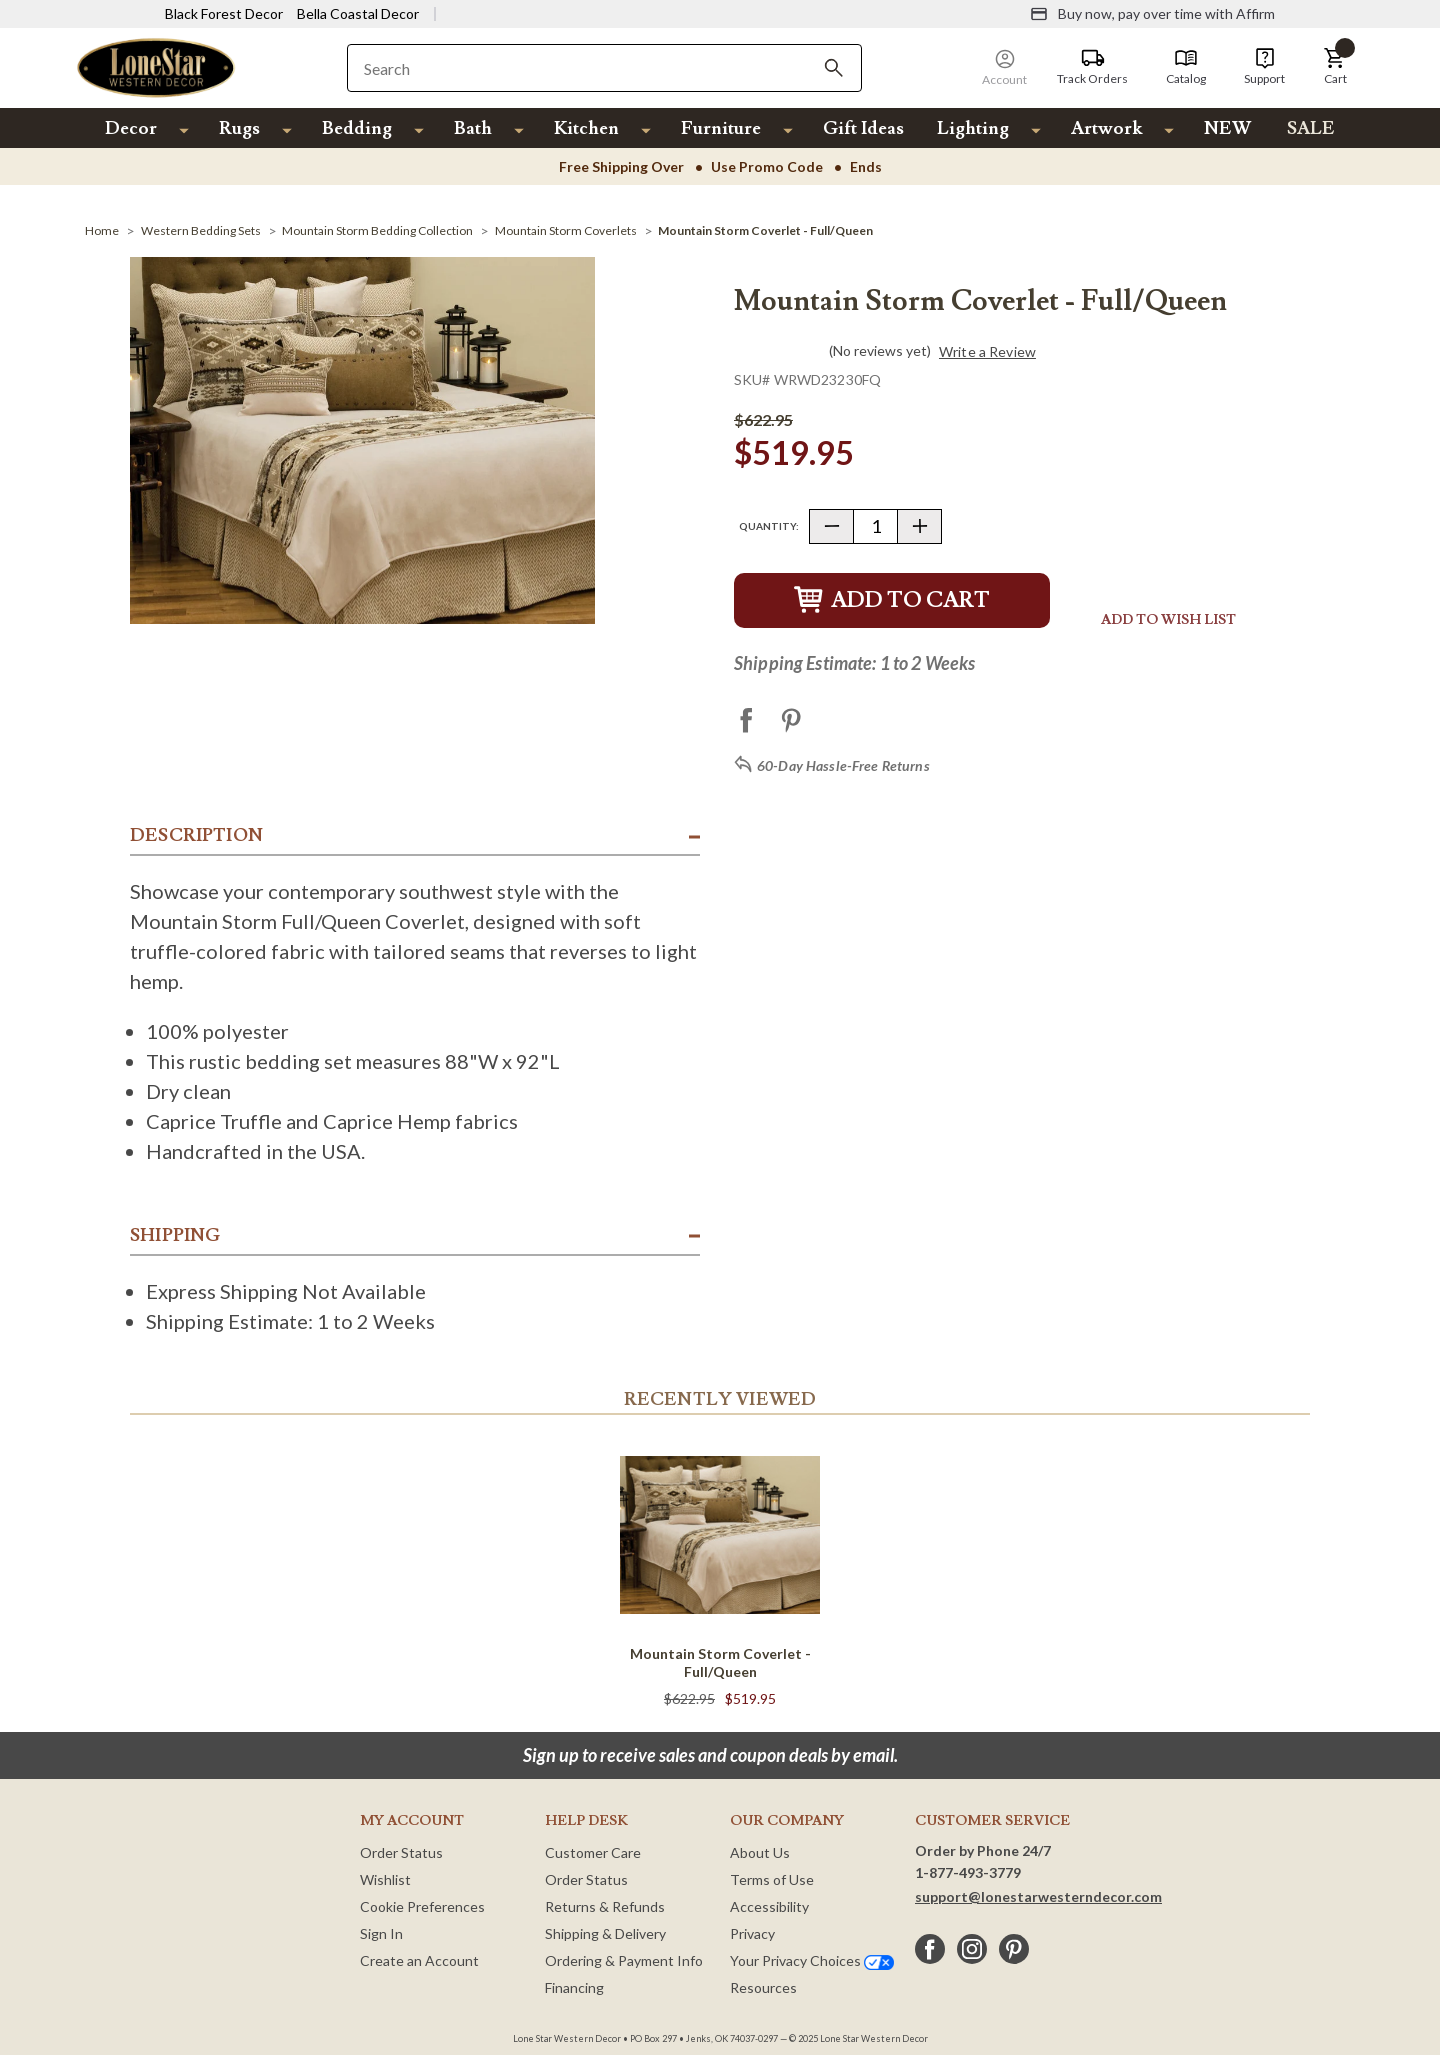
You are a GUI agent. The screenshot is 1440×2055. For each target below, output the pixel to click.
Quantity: (769, 526)
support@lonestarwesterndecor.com (1038, 1896)
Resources (763, 1987)
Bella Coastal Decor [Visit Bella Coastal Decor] (358, 13)
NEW (1227, 128)
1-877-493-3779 (968, 1872)
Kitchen (586, 128)
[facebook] (930, 1949)
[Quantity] (875, 526)
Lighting (973, 128)
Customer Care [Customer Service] (593, 1852)
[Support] (1264, 67)
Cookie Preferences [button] (422, 1906)
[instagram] (972, 1949)
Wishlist (385, 1879)
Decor (131, 128)
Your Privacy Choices (812, 1960)
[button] (1335, 67)
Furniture (721, 128)
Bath (473, 128)
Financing (574, 1987)
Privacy (752, 1933)
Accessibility (769, 1906)
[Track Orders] (1092, 67)
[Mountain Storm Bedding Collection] (377, 230)
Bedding (357, 128)
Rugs (239, 128)
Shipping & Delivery (605, 1933)
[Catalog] (1186, 67)
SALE (1311, 128)
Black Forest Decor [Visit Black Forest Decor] (224, 13)
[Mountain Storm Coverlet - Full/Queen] (765, 230)
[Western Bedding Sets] (201, 230)
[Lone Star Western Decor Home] (156, 66)
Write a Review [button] (987, 352)
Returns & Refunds (605, 1906)
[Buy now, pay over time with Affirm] (1152, 14)
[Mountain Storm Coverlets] (566, 230)
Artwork (1106, 128)
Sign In (381, 1933)
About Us (760, 1852)
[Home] (102, 230)
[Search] (834, 68)
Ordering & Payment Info (624, 1960)
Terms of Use (772, 1879)
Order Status (401, 1852)
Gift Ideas (863, 128)
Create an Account (419, 1960)
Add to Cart (892, 600)
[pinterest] (1014, 1949)
